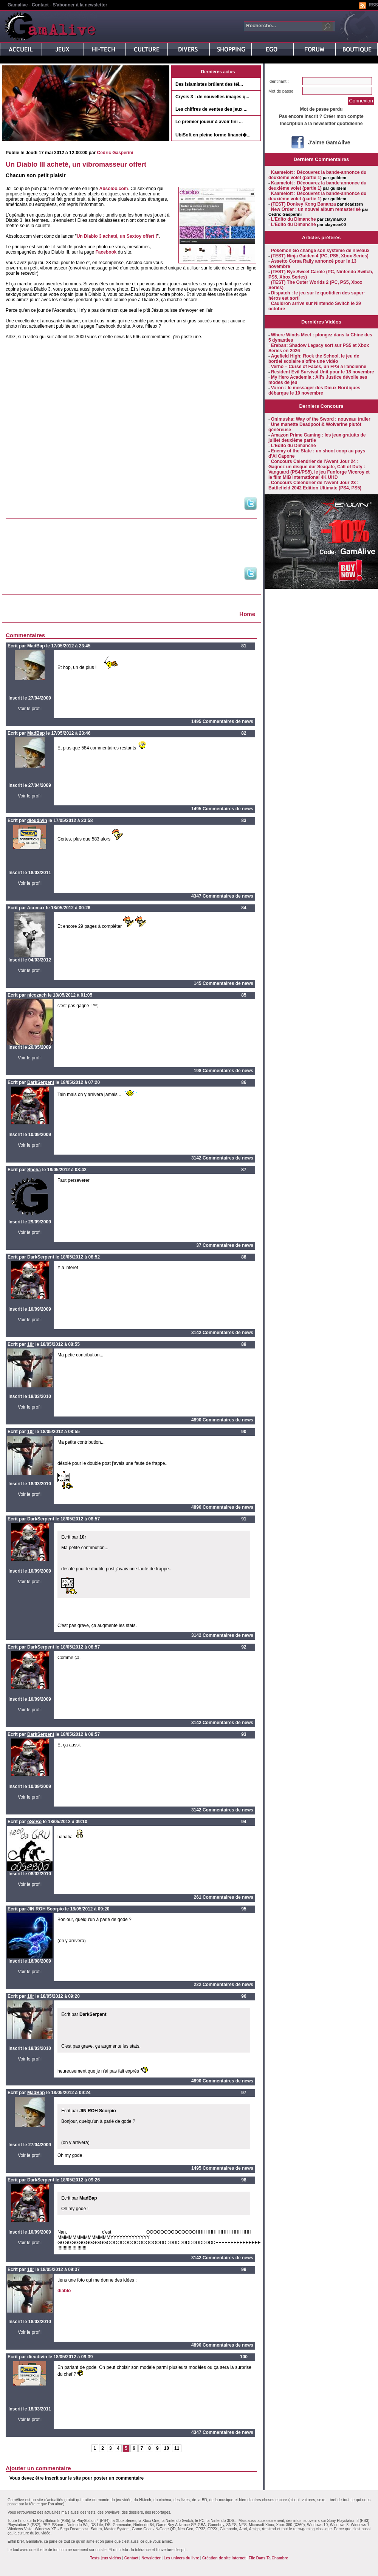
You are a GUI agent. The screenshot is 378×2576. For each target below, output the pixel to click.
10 (166, 2448)
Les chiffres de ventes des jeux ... (211, 109)
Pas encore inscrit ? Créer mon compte (321, 116)
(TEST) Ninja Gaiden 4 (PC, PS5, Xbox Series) (320, 256)
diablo (64, 2290)
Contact (40, 5)
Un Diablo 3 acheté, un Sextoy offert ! (117, 236)
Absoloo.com (113, 188)
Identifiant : (278, 81)
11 (176, 2448)
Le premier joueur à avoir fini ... (209, 121)
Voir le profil (30, 708)
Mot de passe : (282, 91)
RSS (373, 5)
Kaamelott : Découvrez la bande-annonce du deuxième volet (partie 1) (317, 175)
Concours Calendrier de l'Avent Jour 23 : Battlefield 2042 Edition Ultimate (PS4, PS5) (314, 485)
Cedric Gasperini (115, 152)
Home (247, 614)
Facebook (105, 252)
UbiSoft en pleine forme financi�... (213, 135)
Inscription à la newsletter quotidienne (321, 123)
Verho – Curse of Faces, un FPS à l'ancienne (318, 366)
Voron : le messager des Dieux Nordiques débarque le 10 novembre (314, 390)
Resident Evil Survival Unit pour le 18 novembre (322, 372)
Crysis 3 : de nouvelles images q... (212, 96)
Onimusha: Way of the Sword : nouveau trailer (320, 419)
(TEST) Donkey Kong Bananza (303, 204)
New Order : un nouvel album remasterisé (316, 209)
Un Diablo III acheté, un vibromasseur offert (76, 164)
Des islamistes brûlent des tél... (209, 84)
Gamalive (18, 5)
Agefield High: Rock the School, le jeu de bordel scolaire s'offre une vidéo (313, 358)
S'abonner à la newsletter (80, 5)
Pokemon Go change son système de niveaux (320, 250)
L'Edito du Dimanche (293, 219)
